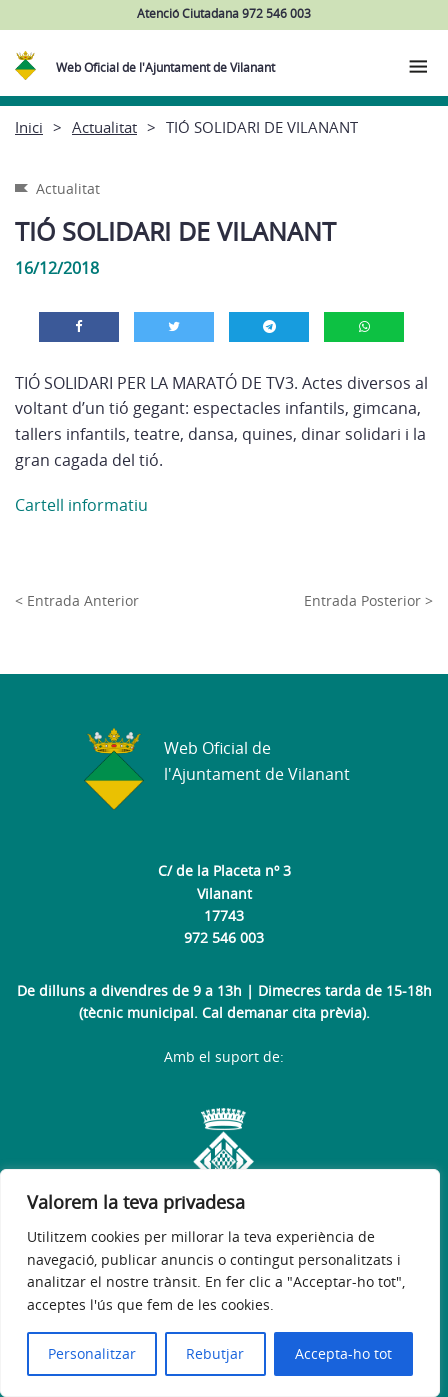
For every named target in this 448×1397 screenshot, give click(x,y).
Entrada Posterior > (368, 600)
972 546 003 (224, 937)
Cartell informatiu (81, 505)
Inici (29, 127)
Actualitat (104, 127)
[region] (220, 1283)
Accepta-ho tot (343, 1353)
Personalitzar (92, 1353)
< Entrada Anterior (77, 600)
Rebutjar (215, 1353)
